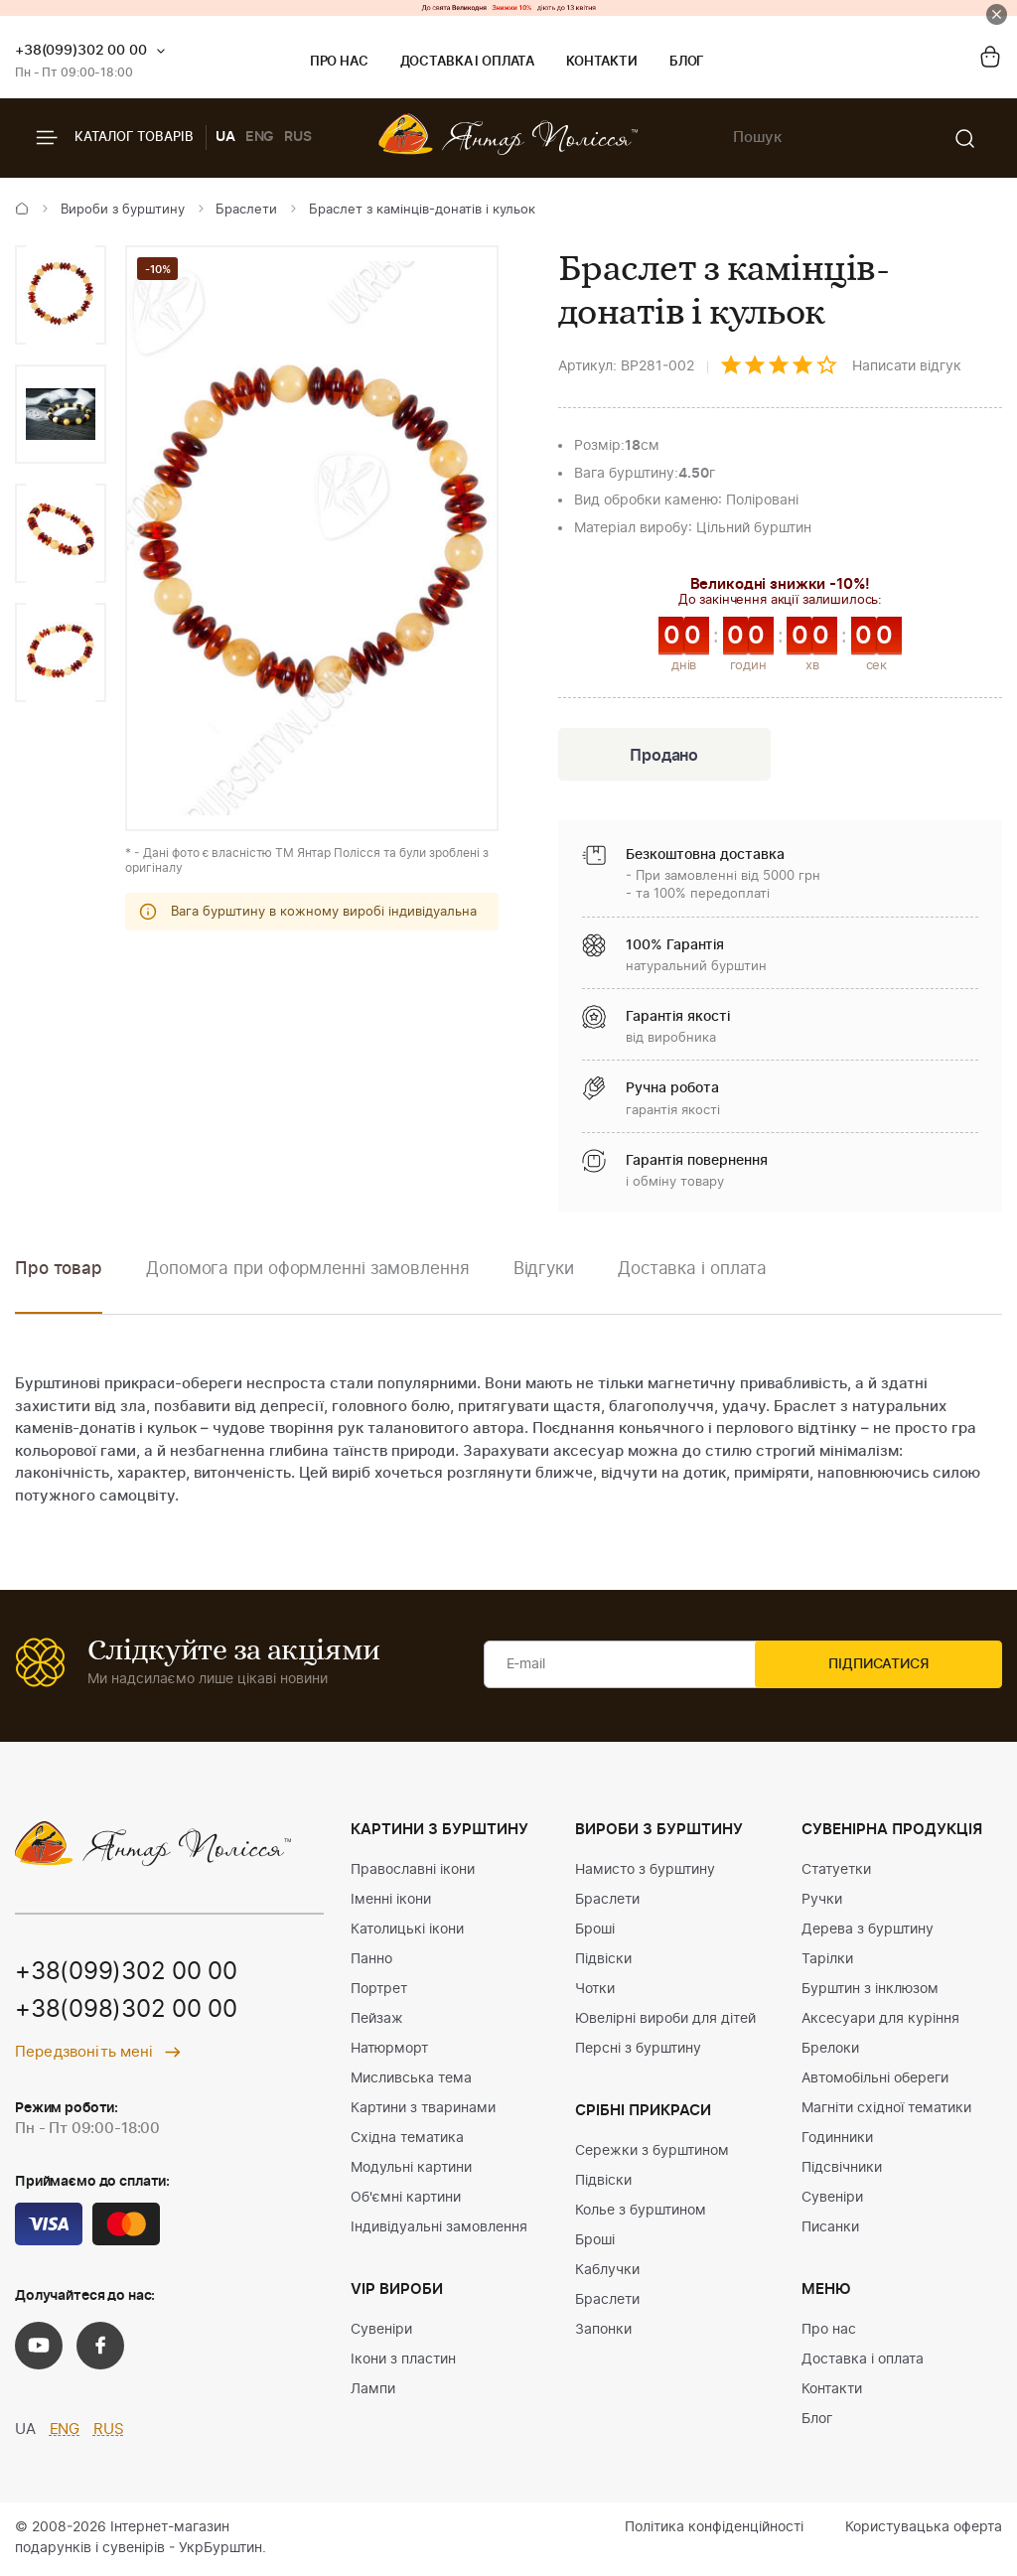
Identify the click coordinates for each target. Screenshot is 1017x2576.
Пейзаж (377, 2021)
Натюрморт (389, 2051)
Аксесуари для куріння (880, 2021)
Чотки (595, 1991)
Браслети (246, 210)
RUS (298, 137)
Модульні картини (411, 2170)
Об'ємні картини (406, 2200)
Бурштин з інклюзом (870, 1991)
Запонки (603, 2332)
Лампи (373, 2391)
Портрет (379, 1991)
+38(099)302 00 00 (81, 51)
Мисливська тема (411, 2080)
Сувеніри (381, 2332)
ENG (260, 137)
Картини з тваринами (423, 2110)
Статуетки (836, 1872)
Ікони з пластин (403, 2361)
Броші (595, 1931)
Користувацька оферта (923, 2529)
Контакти (602, 62)
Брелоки (830, 2051)
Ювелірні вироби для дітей (665, 2021)
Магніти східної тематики (886, 2110)
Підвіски (603, 1961)
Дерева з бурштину (867, 1931)
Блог (686, 62)
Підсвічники (841, 2170)
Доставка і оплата (467, 62)
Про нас (339, 62)
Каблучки (607, 2272)
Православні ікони (413, 1872)
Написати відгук (906, 366)
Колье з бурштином (640, 2212)
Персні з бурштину (638, 2051)
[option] (60, 295)
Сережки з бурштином (652, 2153)
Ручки (821, 1902)
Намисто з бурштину (645, 1872)
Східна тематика (407, 2140)
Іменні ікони (391, 1902)
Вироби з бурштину (123, 210)
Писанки (830, 2229)
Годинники (837, 2140)
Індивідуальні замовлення (439, 2229)
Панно (371, 1961)
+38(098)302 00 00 (126, 2014)
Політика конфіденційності (714, 2529)
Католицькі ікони (407, 1931)
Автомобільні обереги (874, 2080)
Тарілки (827, 1961)
